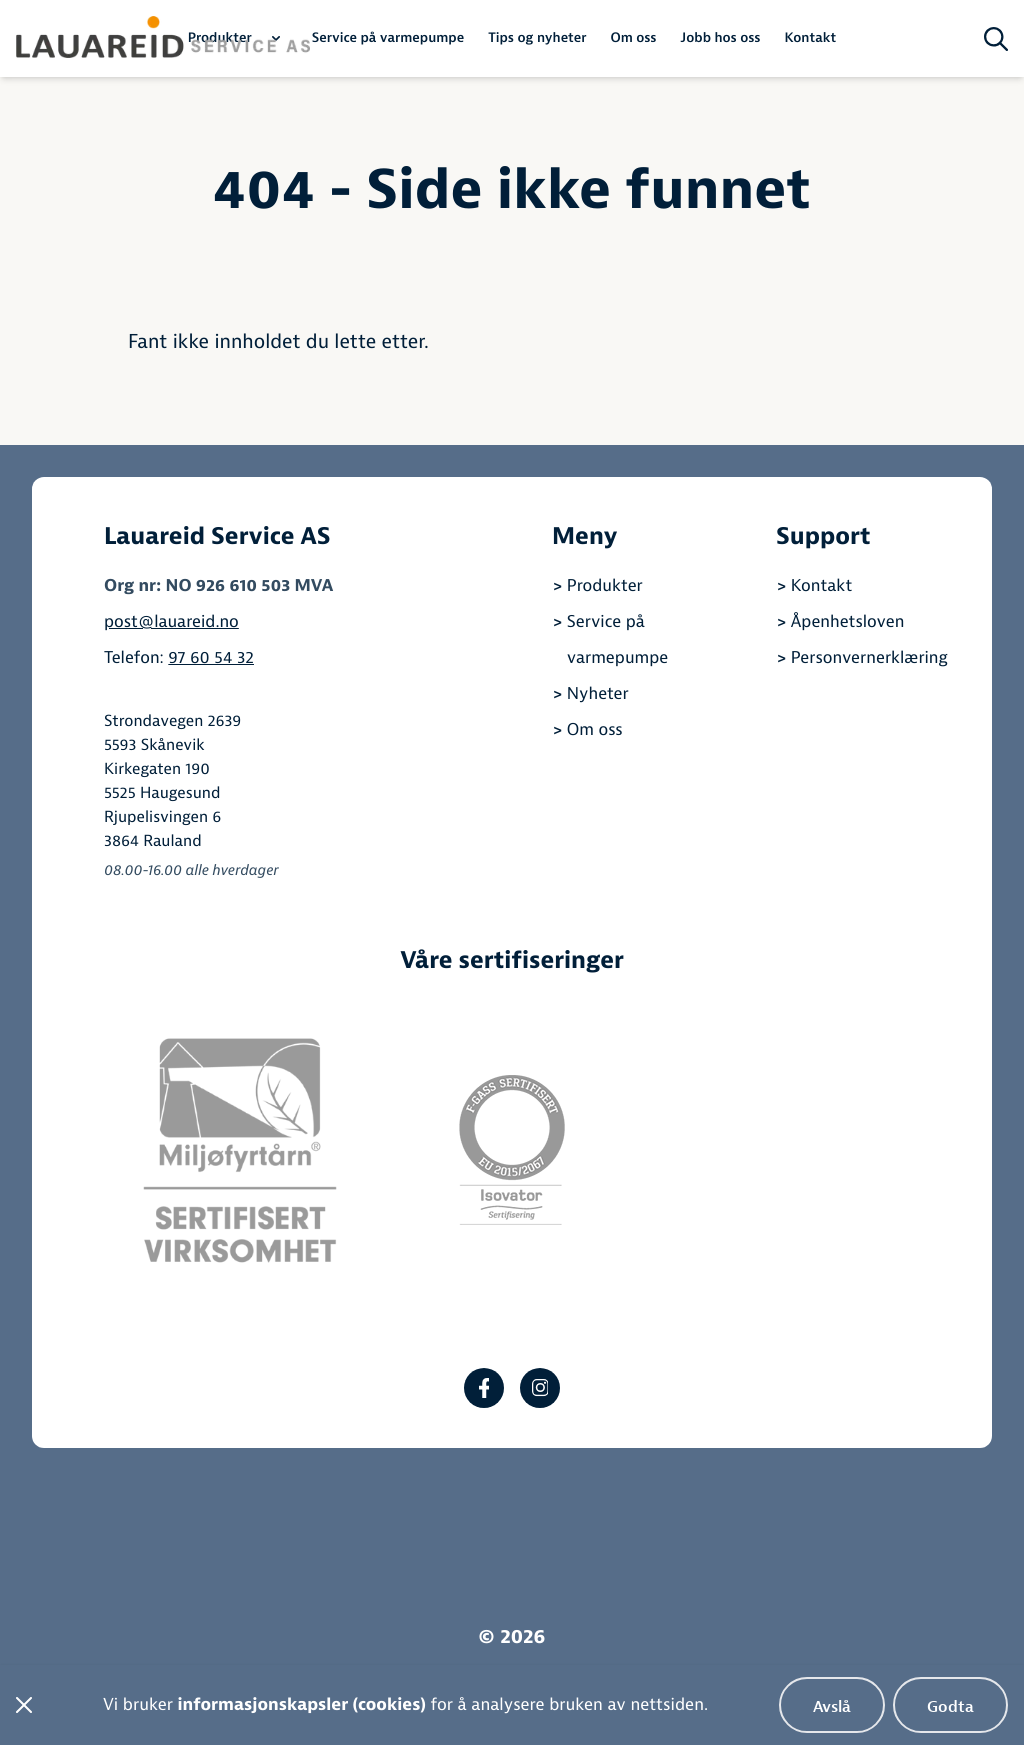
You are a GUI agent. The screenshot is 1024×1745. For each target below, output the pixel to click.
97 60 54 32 (211, 658)
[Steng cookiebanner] (24, 1705)
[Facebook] (484, 1388)
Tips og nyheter (537, 38)
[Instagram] (540, 1388)
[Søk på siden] (996, 39)
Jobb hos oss (721, 38)
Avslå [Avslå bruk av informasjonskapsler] (832, 1707)
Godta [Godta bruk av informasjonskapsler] (950, 1707)
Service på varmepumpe (388, 38)
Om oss (633, 38)
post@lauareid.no (171, 622)
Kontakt (810, 38)
